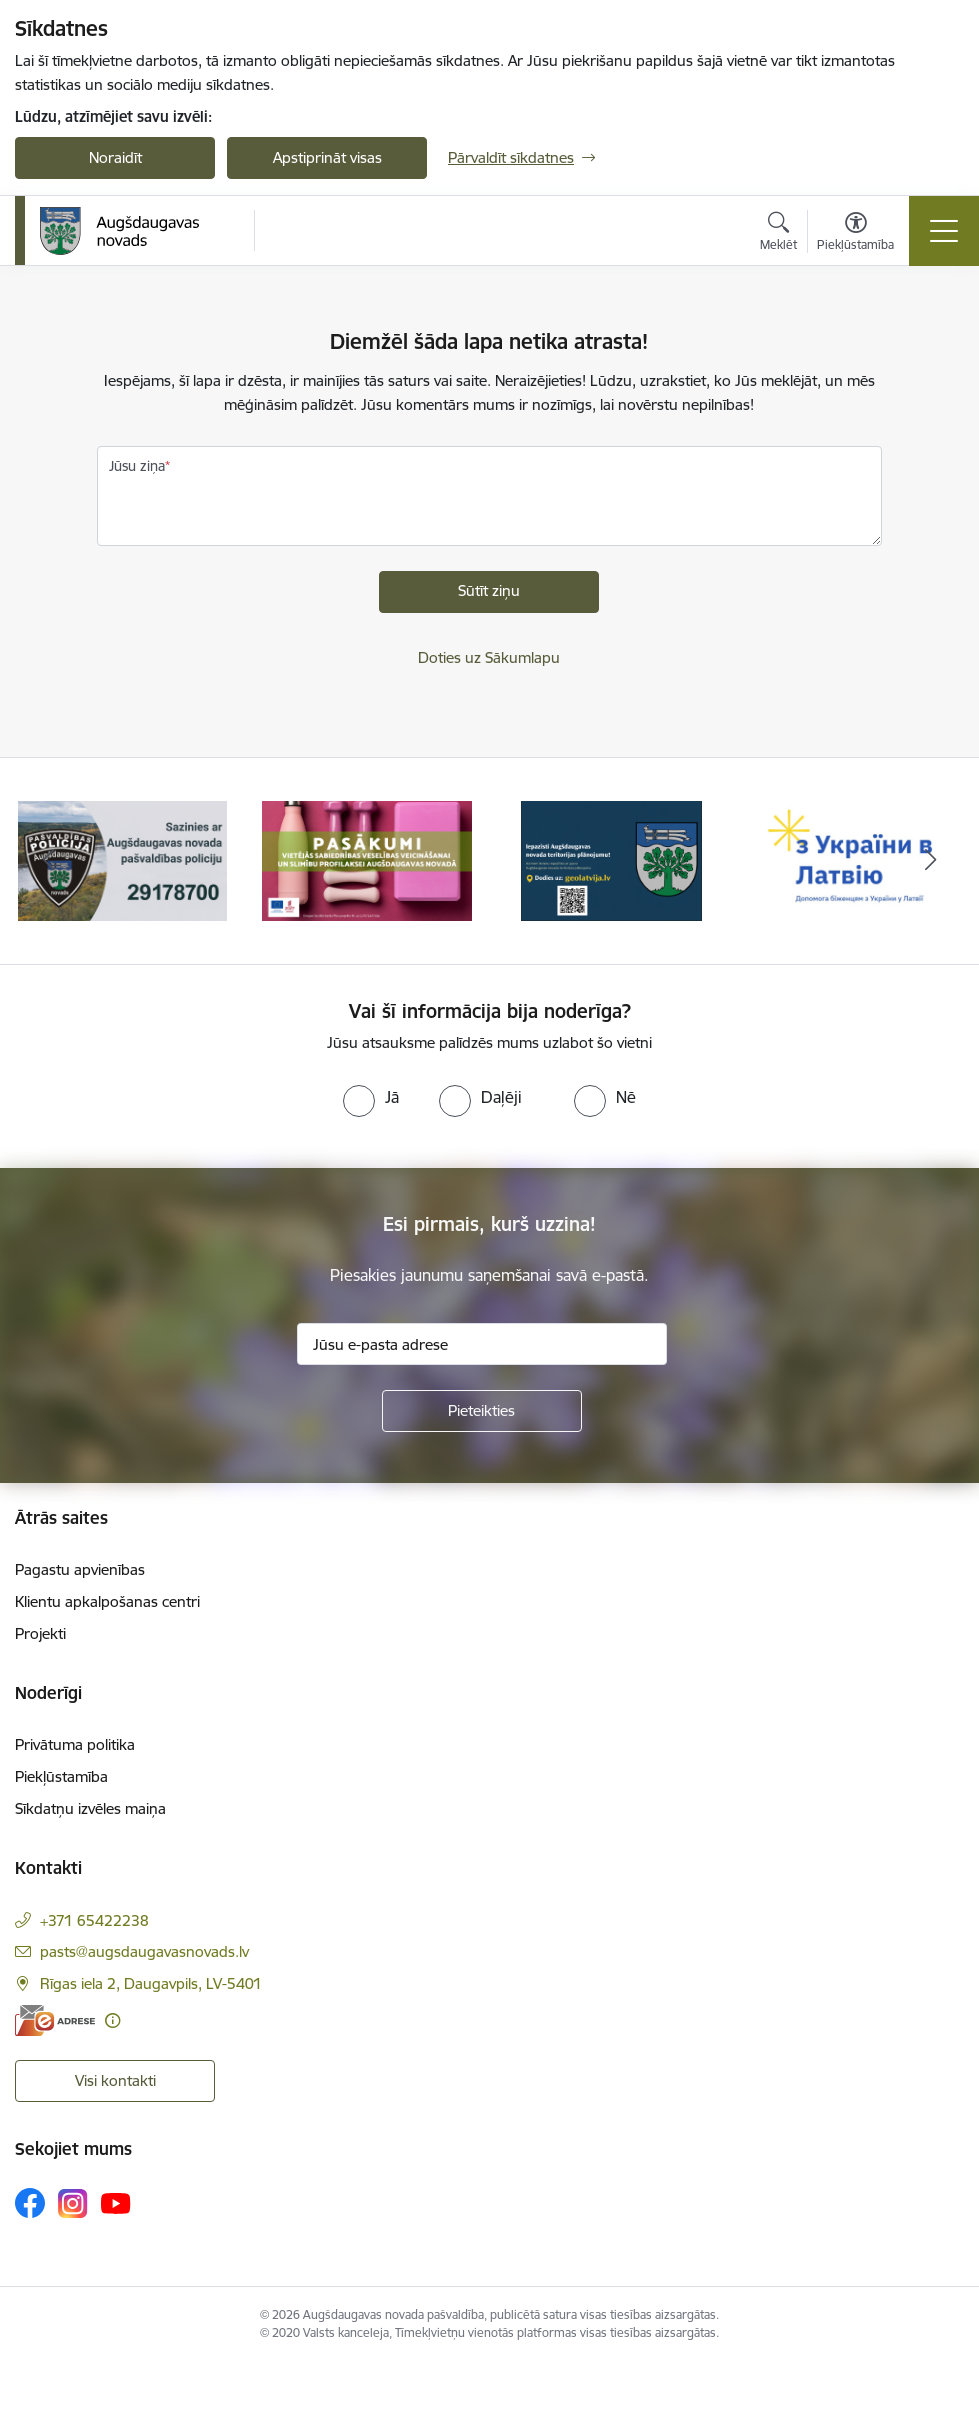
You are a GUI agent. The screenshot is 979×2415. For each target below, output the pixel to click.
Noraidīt (115, 157)
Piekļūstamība (61, 1776)
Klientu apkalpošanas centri (107, 1601)
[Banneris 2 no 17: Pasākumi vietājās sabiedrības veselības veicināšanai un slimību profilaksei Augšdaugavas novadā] (367, 859)
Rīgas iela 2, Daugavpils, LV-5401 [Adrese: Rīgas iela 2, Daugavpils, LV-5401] (151, 1983)
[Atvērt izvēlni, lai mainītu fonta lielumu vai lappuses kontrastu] (855, 234)
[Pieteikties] (482, 1411)
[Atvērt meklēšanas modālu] (778, 234)
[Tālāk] (930, 861)
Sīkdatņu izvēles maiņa (90, 1808)
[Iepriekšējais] (49, 861)
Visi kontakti (115, 2080)
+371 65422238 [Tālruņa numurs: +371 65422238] (94, 1920)
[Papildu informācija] (112, 2020)
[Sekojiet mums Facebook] (30, 2203)
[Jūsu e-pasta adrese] (482, 1344)
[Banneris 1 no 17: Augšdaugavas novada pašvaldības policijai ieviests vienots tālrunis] (123, 859)
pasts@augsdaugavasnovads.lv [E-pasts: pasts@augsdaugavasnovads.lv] (144, 1951)
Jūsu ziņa (137, 466)
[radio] (371, 1097)
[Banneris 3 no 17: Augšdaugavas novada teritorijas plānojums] (611, 859)
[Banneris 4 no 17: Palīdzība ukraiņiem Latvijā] (856, 859)
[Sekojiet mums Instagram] (73, 2203)
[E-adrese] (55, 2020)
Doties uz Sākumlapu (489, 657)
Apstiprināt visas (327, 157)
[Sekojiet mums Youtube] (116, 2202)
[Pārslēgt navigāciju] (944, 231)
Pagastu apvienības (80, 1569)
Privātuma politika (75, 1744)
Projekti (40, 1633)
